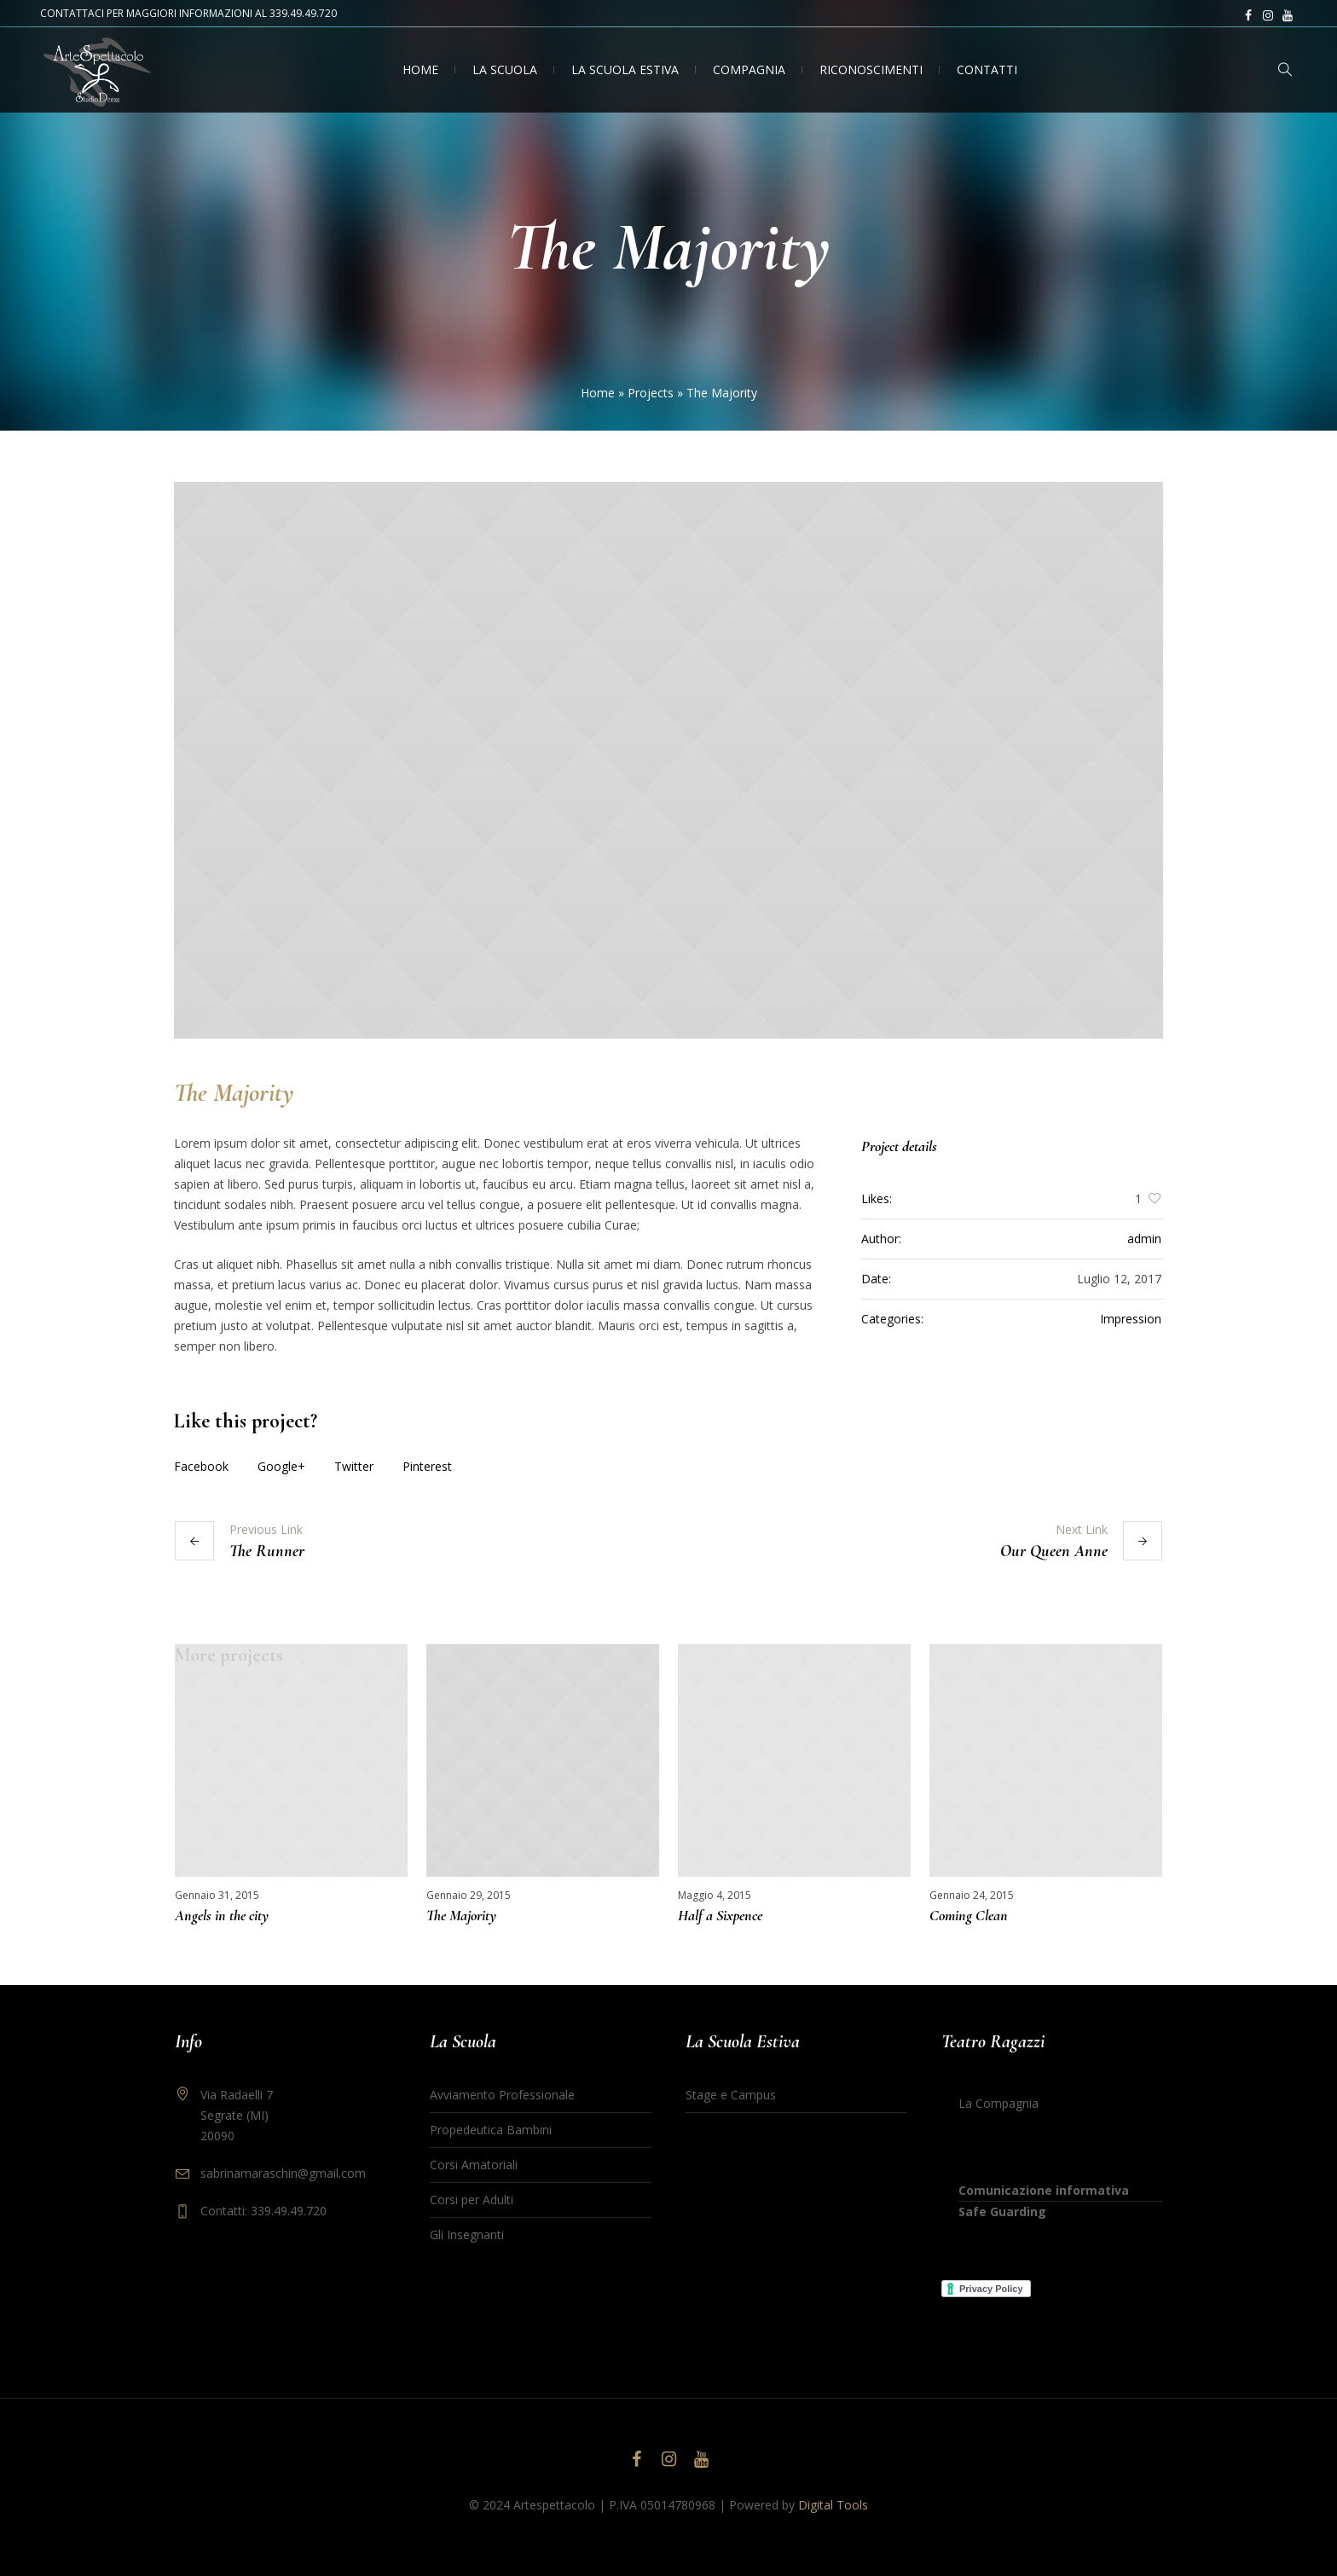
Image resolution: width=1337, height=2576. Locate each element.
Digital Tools (833, 2504)
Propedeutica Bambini (491, 2129)
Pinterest (427, 1466)
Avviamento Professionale (502, 2094)
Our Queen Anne (1054, 1551)
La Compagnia (998, 2102)
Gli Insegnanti (467, 2234)
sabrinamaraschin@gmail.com (283, 2172)
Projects (651, 393)
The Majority (461, 1915)
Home (598, 393)
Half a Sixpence (720, 1915)
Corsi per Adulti (471, 2199)
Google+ (281, 1466)
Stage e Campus (731, 2094)
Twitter (353, 1466)
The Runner (266, 1551)
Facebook (201, 1466)
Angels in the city (222, 1915)
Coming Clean (968, 1915)
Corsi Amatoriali (474, 2164)
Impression (1130, 1319)
